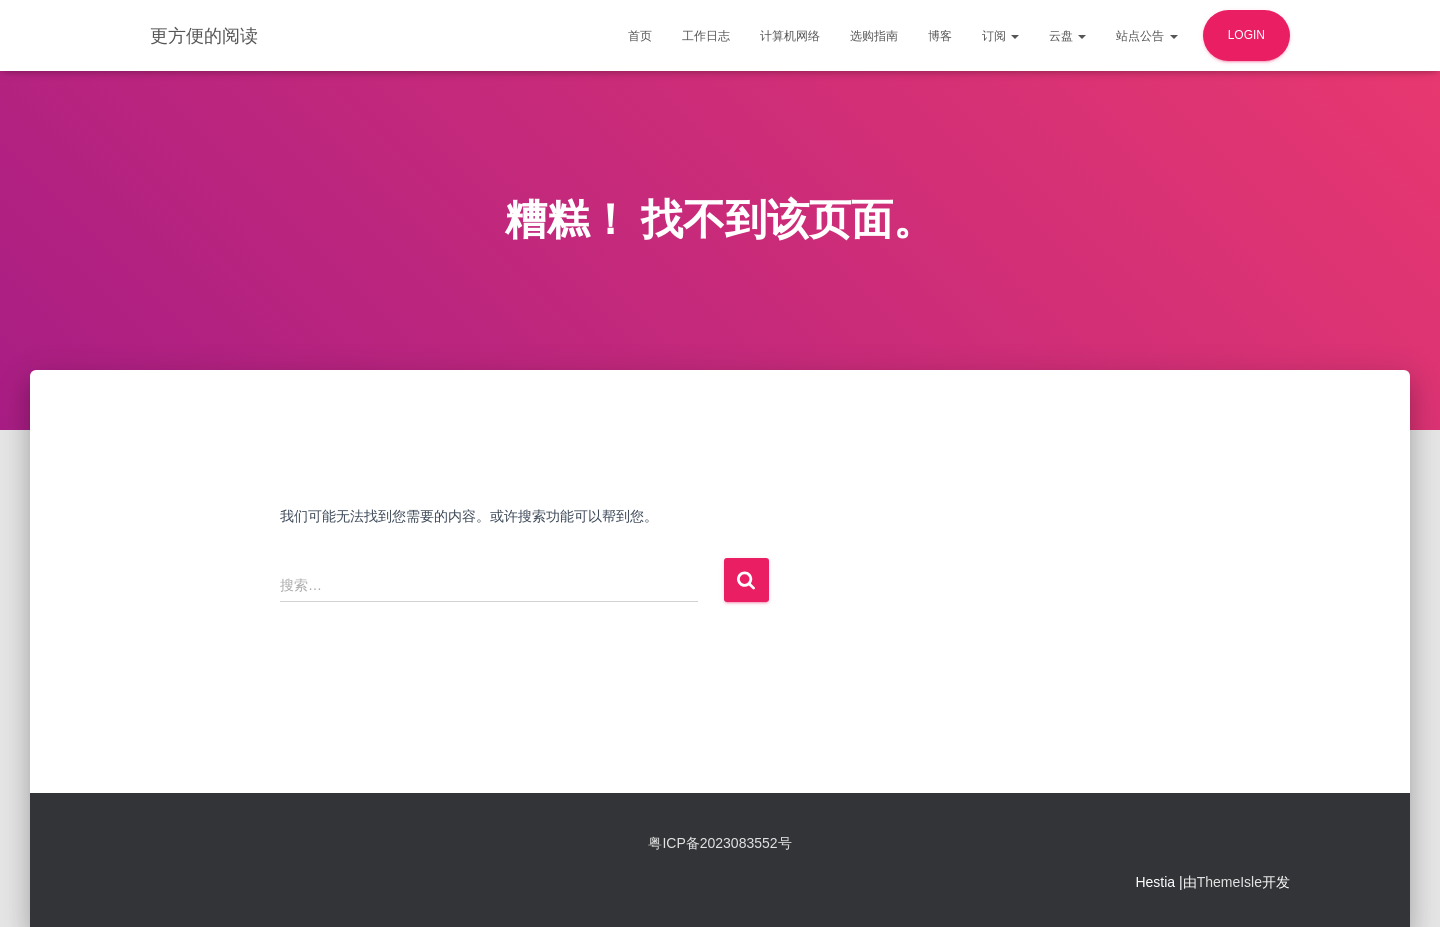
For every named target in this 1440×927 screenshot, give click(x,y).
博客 (940, 36)
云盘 (1067, 36)
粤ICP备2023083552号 (719, 843)
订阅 (1000, 36)
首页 (640, 36)
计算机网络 (790, 36)
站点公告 (1146, 36)
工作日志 (706, 36)
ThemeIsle (1229, 882)
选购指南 (874, 36)
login (1246, 35)
